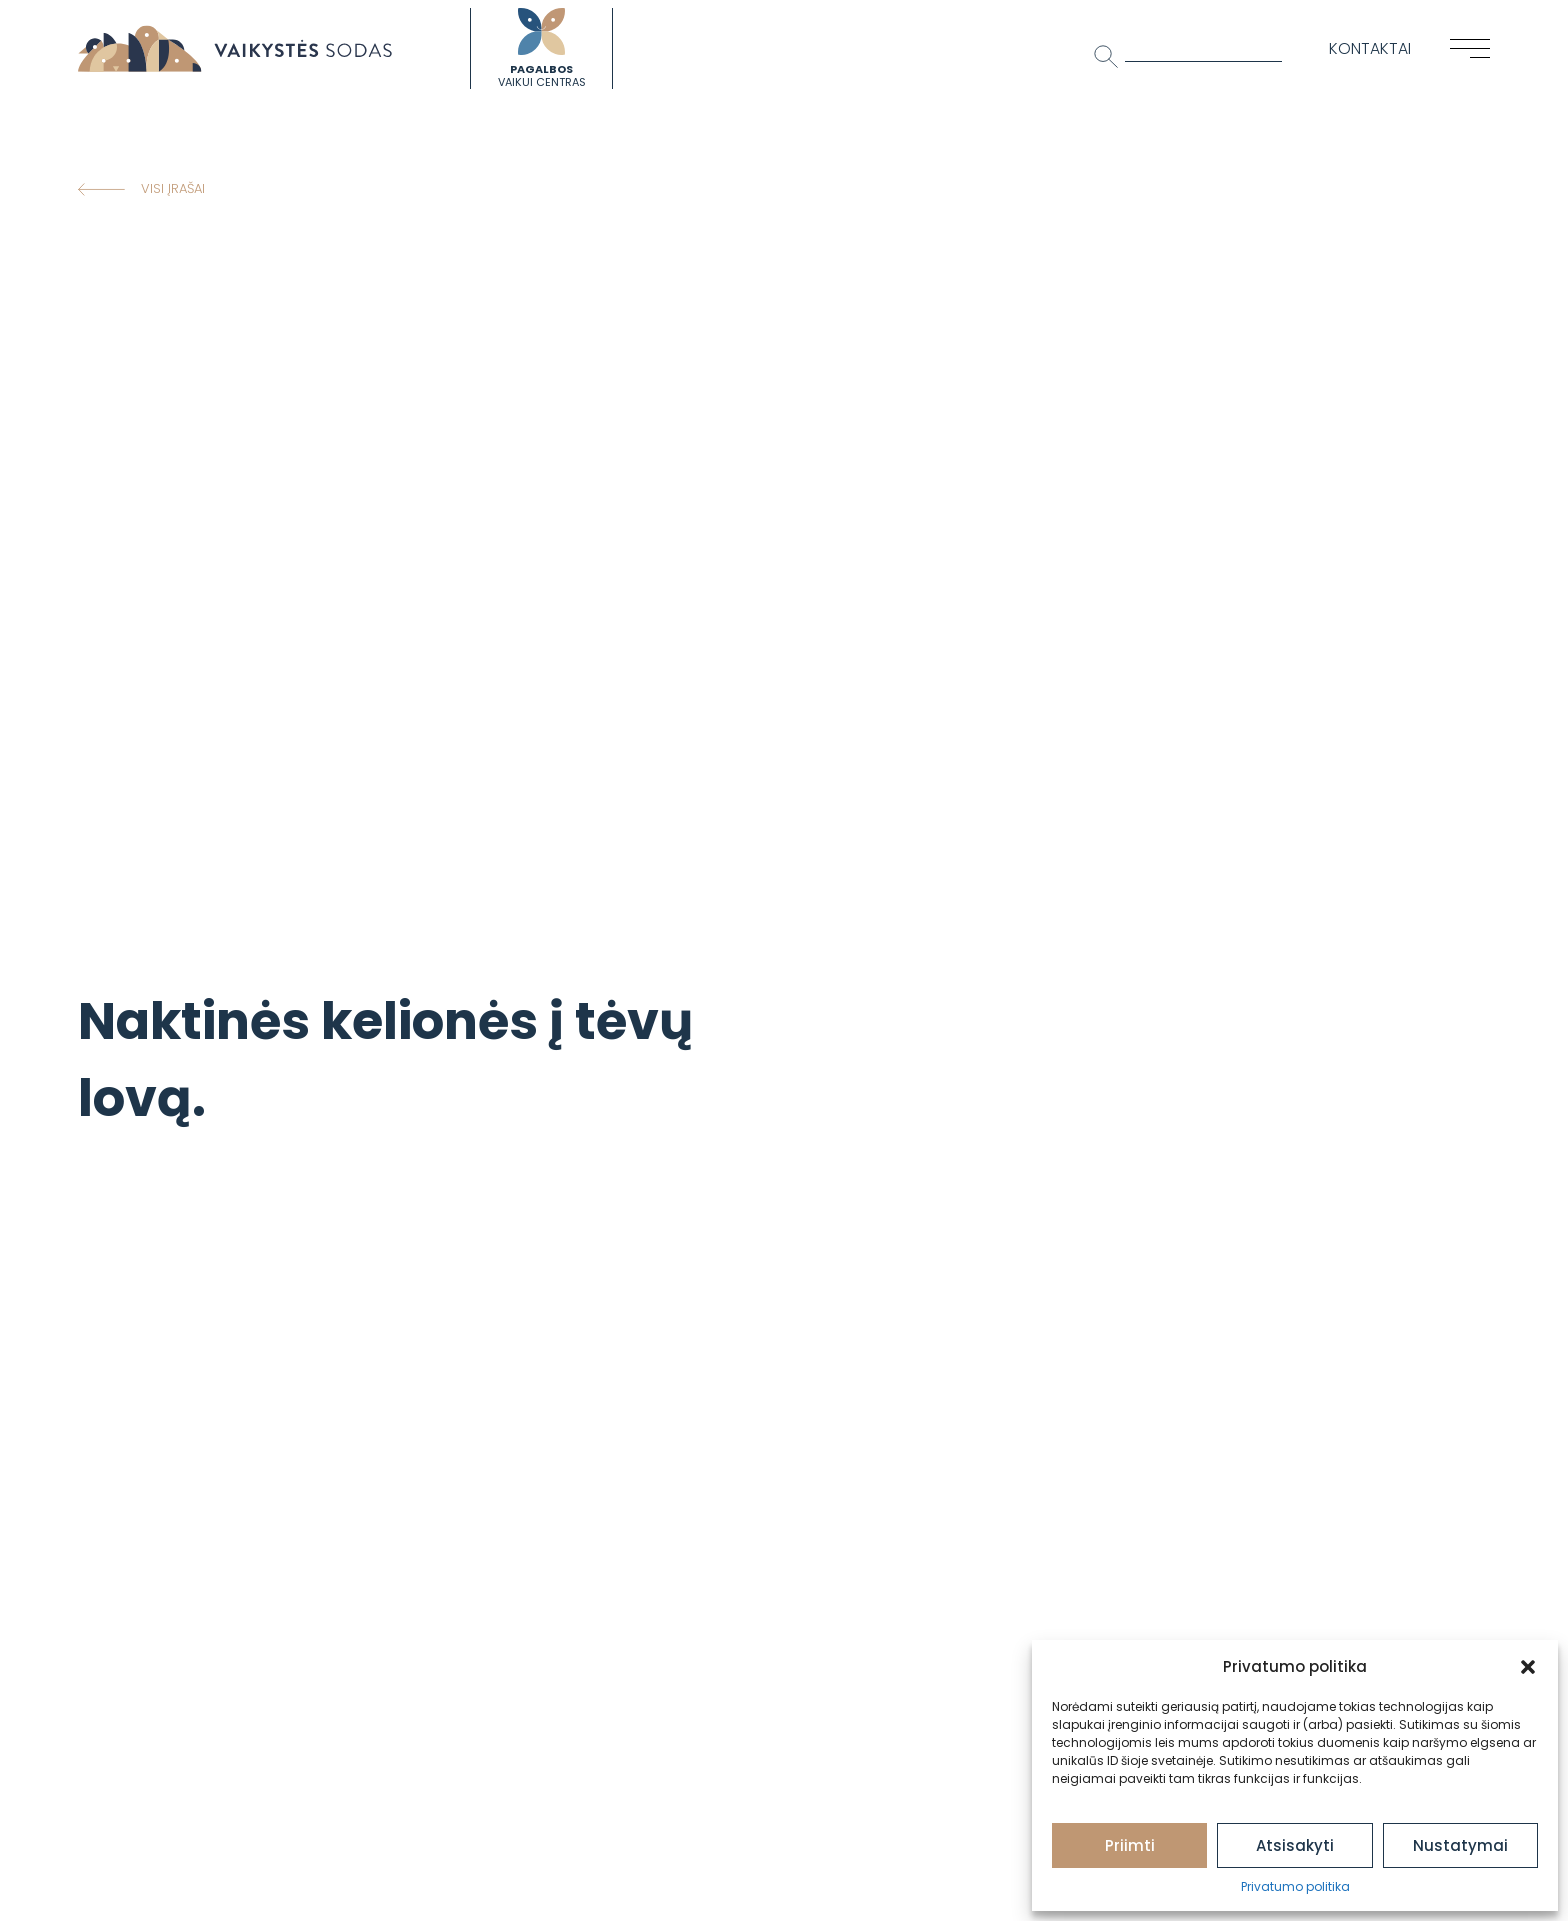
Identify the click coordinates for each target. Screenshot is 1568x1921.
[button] (1528, 1667)
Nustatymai (1460, 1845)
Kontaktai (1370, 48)
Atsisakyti (1295, 1845)
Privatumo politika (1295, 1886)
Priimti (1130, 1845)
